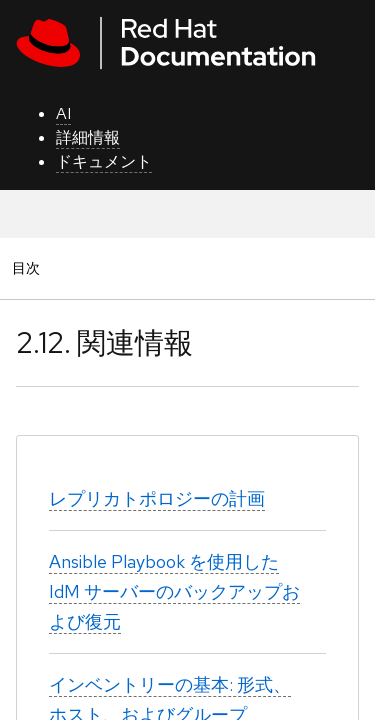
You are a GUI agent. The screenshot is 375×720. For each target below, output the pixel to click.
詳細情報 (88, 137)
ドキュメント (104, 161)
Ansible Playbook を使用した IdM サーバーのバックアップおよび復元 (174, 591)
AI (63, 113)
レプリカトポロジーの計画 (157, 498)
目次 (29, 267)
